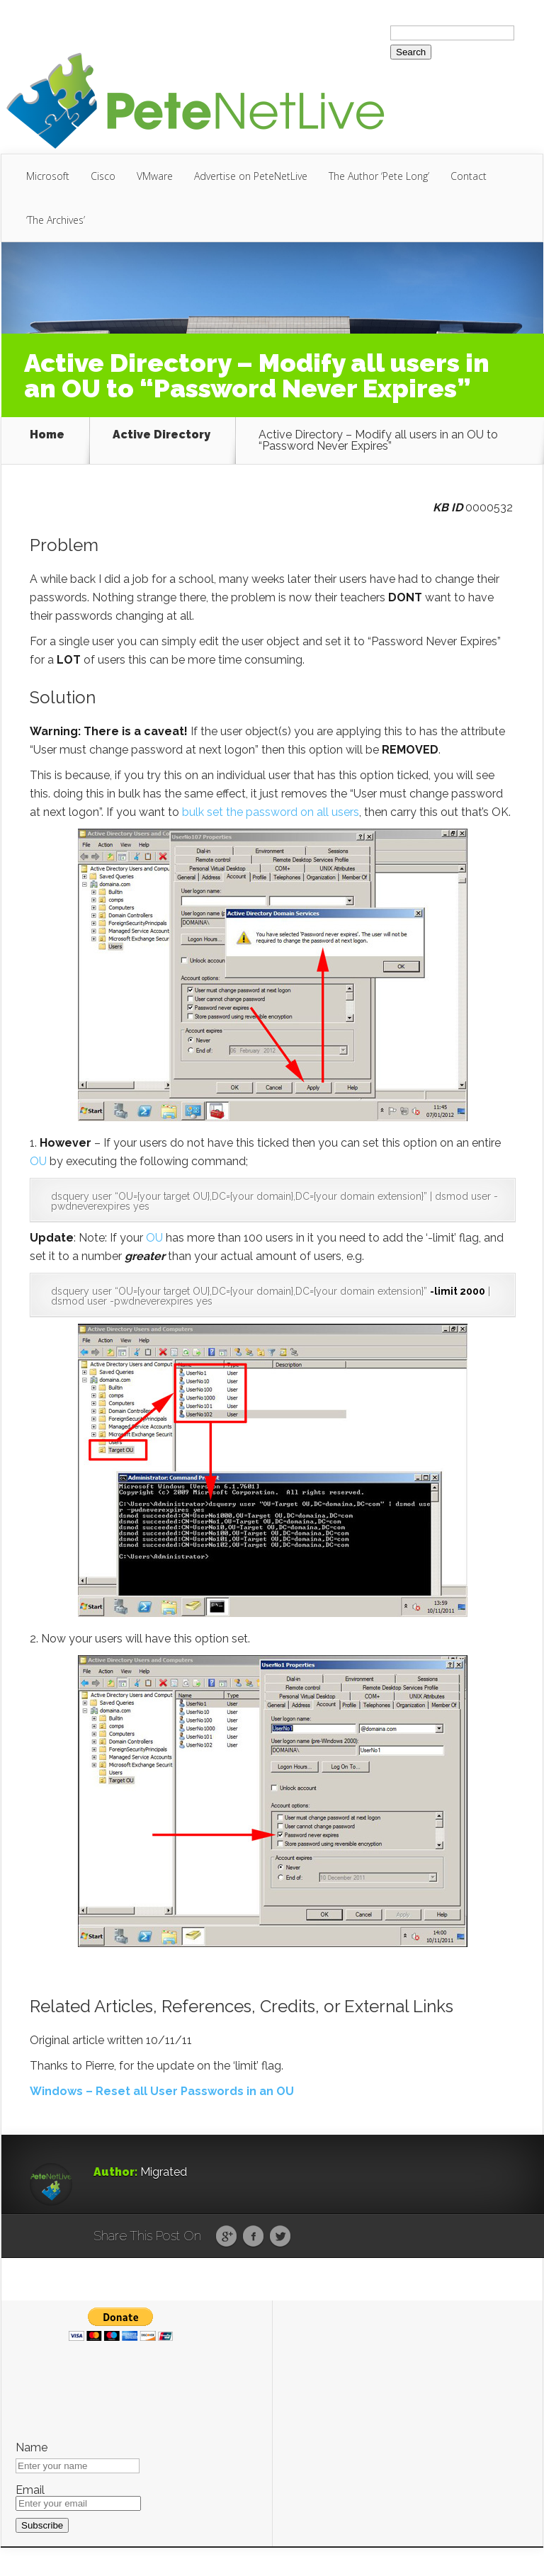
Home (47, 435)
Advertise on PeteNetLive (250, 176)
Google (226, 2236)
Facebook (253, 2236)
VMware (155, 176)
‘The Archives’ (55, 220)
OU (38, 1161)
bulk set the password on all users (270, 812)
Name (31, 2447)
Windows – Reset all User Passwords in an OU (162, 2091)
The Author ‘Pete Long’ (379, 176)
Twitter (280, 2236)
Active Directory (161, 435)
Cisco (103, 176)
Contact (468, 176)
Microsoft (47, 176)
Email (30, 2490)
